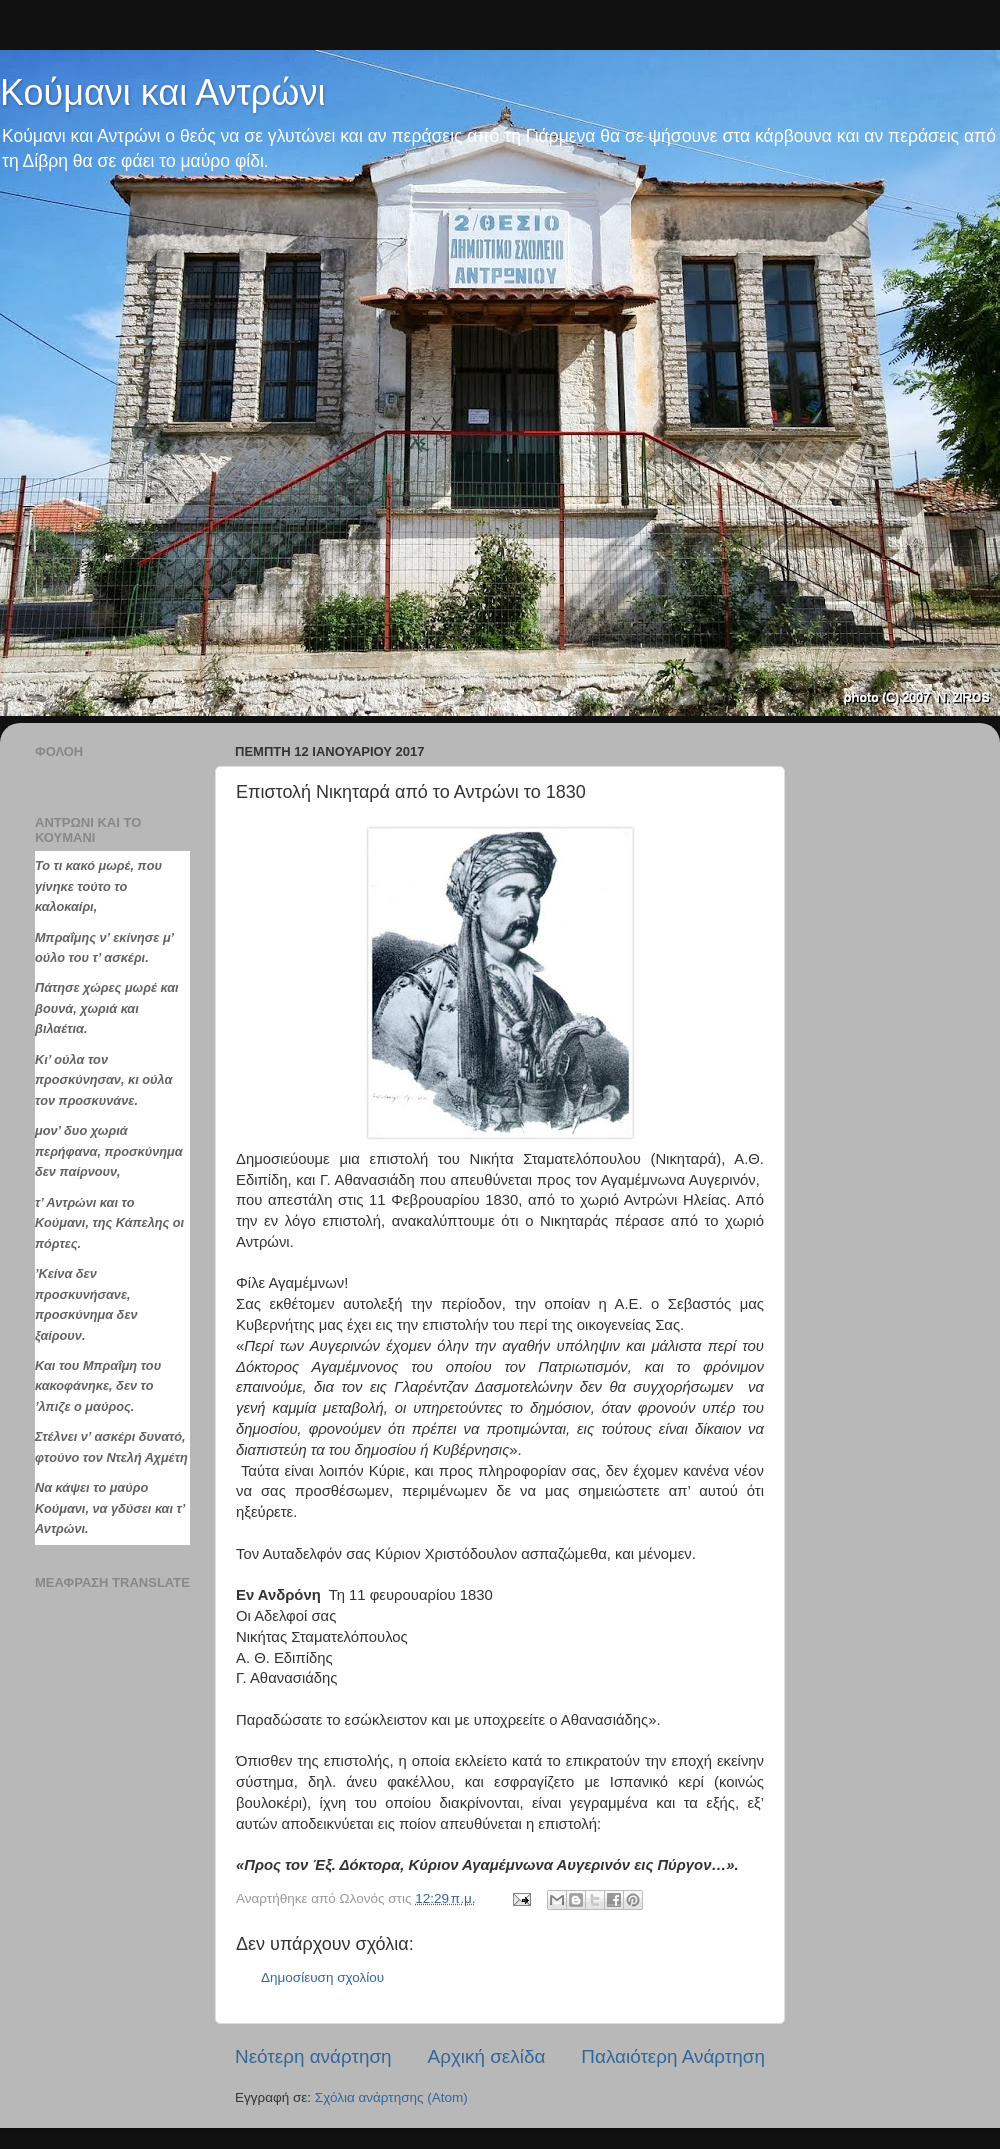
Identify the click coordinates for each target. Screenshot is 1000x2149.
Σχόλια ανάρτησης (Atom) (391, 2097)
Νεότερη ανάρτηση (313, 2056)
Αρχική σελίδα (487, 2056)
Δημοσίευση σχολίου (322, 1977)
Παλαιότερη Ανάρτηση (673, 2056)
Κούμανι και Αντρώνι (162, 92)
